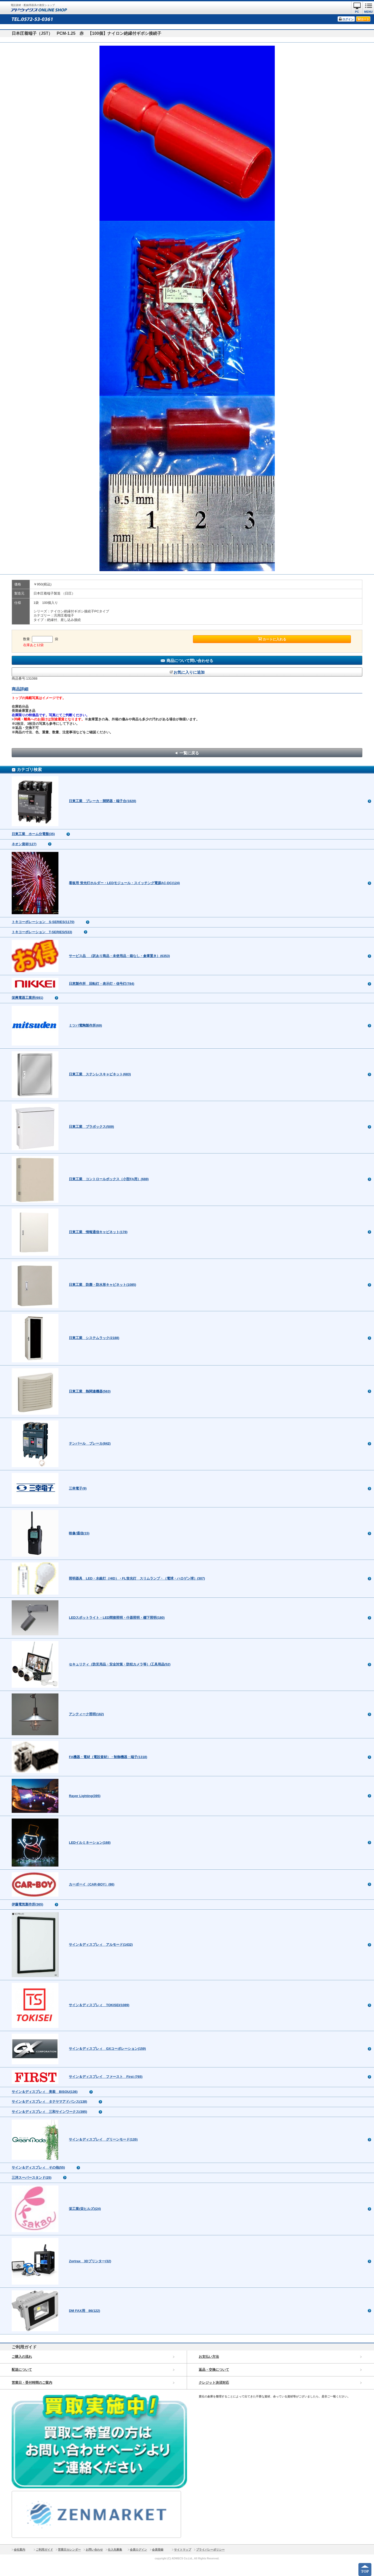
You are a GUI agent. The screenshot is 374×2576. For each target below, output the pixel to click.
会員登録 (157, 2549)
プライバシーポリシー (210, 2549)
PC (357, 11)
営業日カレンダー (69, 2549)
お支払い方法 (209, 2357)
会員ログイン (138, 2549)
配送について (22, 2370)
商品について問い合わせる (189, 660)
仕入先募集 (115, 2549)
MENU (368, 11)
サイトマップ (182, 2549)
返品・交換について (214, 2370)
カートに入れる (274, 639)
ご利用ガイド (44, 2549)
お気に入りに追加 (189, 672)
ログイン (348, 19)
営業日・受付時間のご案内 (32, 2382)
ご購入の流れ (22, 2357)
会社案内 (19, 2549)
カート (365, 19)
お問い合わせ (94, 2549)
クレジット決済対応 (214, 2382)
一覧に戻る (189, 753)
